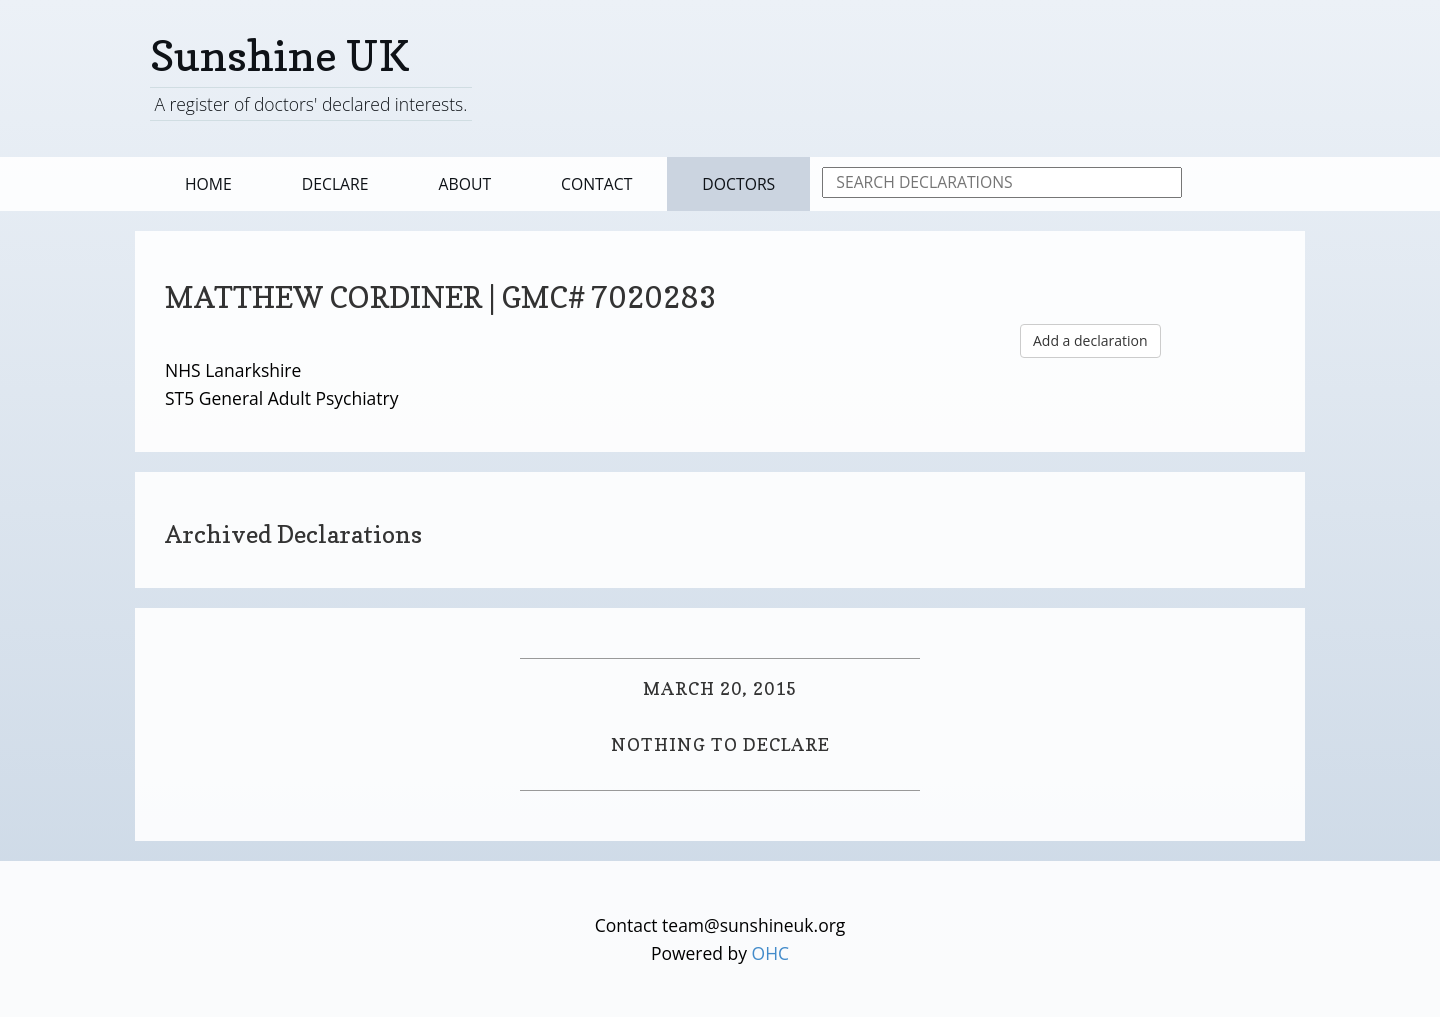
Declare (335, 184)
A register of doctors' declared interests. (310, 104)
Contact (596, 184)
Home (208, 184)
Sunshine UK (280, 55)
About (465, 184)
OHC (771, 953)
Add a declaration (1090, 340)
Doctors (738, 184)
